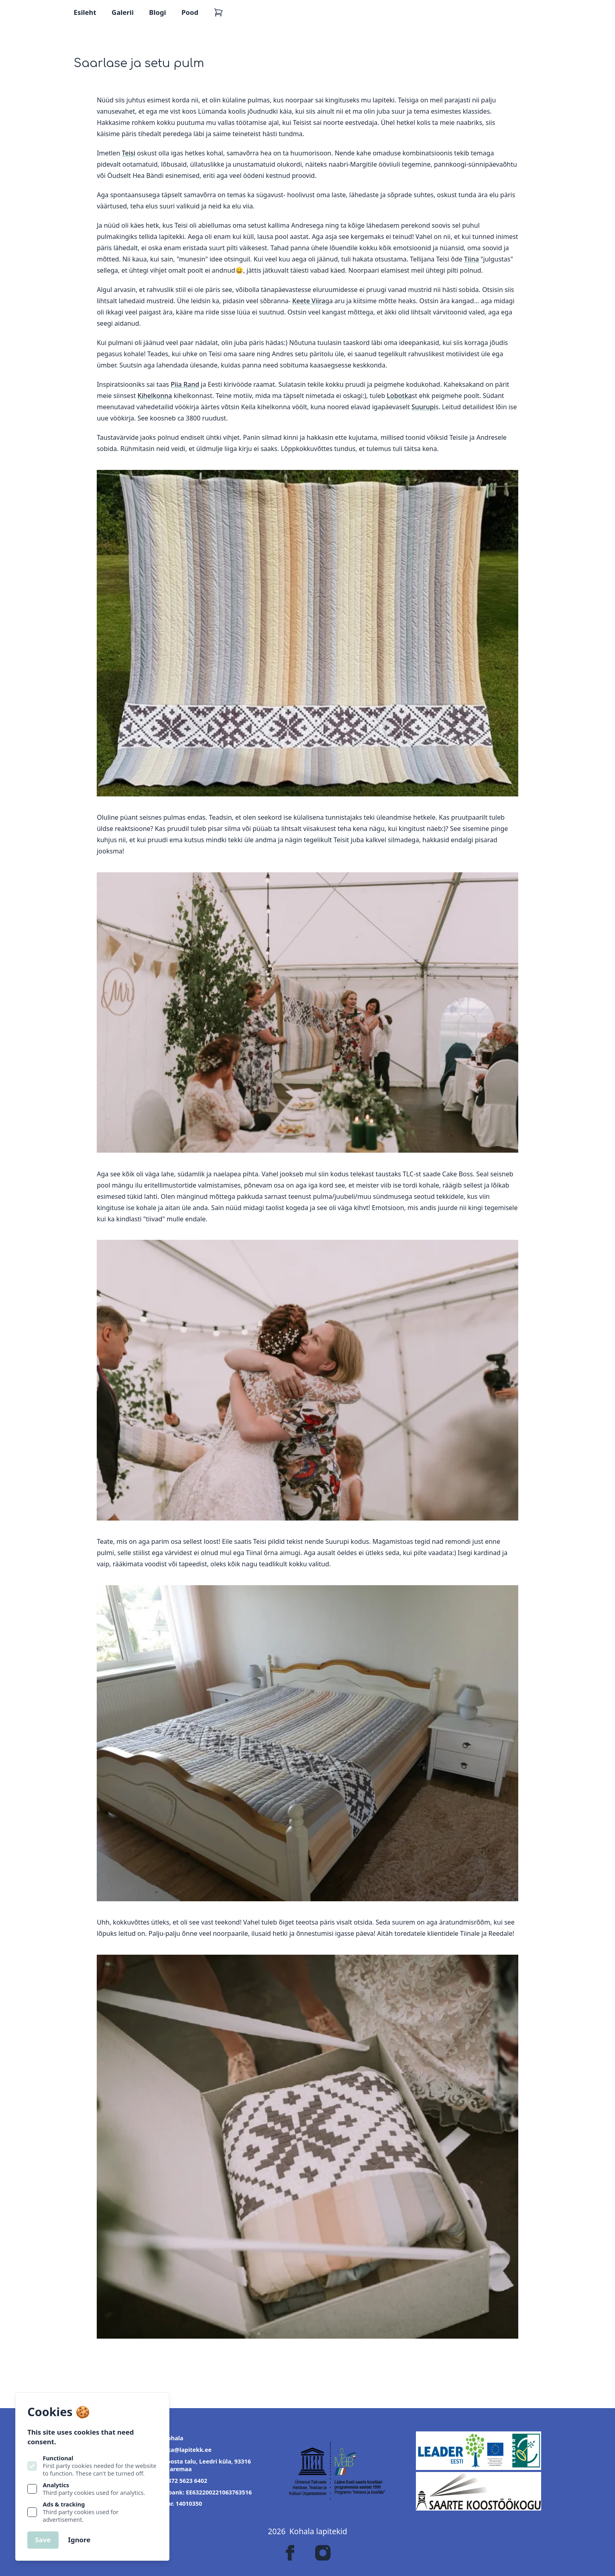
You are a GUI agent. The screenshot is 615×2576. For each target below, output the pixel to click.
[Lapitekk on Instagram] (322, 2552)
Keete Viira (308, 300)
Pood (189, 12)
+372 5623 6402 (180, 2480)
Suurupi (423, 406)
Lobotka (399, 395)
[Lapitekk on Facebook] (290, 2552)
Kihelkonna (155, 395)
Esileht (85, 12)
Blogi (157, 12)
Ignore (79, 2539)
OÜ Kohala (168, 2438)
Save (43, 2539)
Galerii (123, 12)
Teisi (128, 153)
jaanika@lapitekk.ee (182, 2450)
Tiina (471, 259)
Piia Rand (185, 384)
